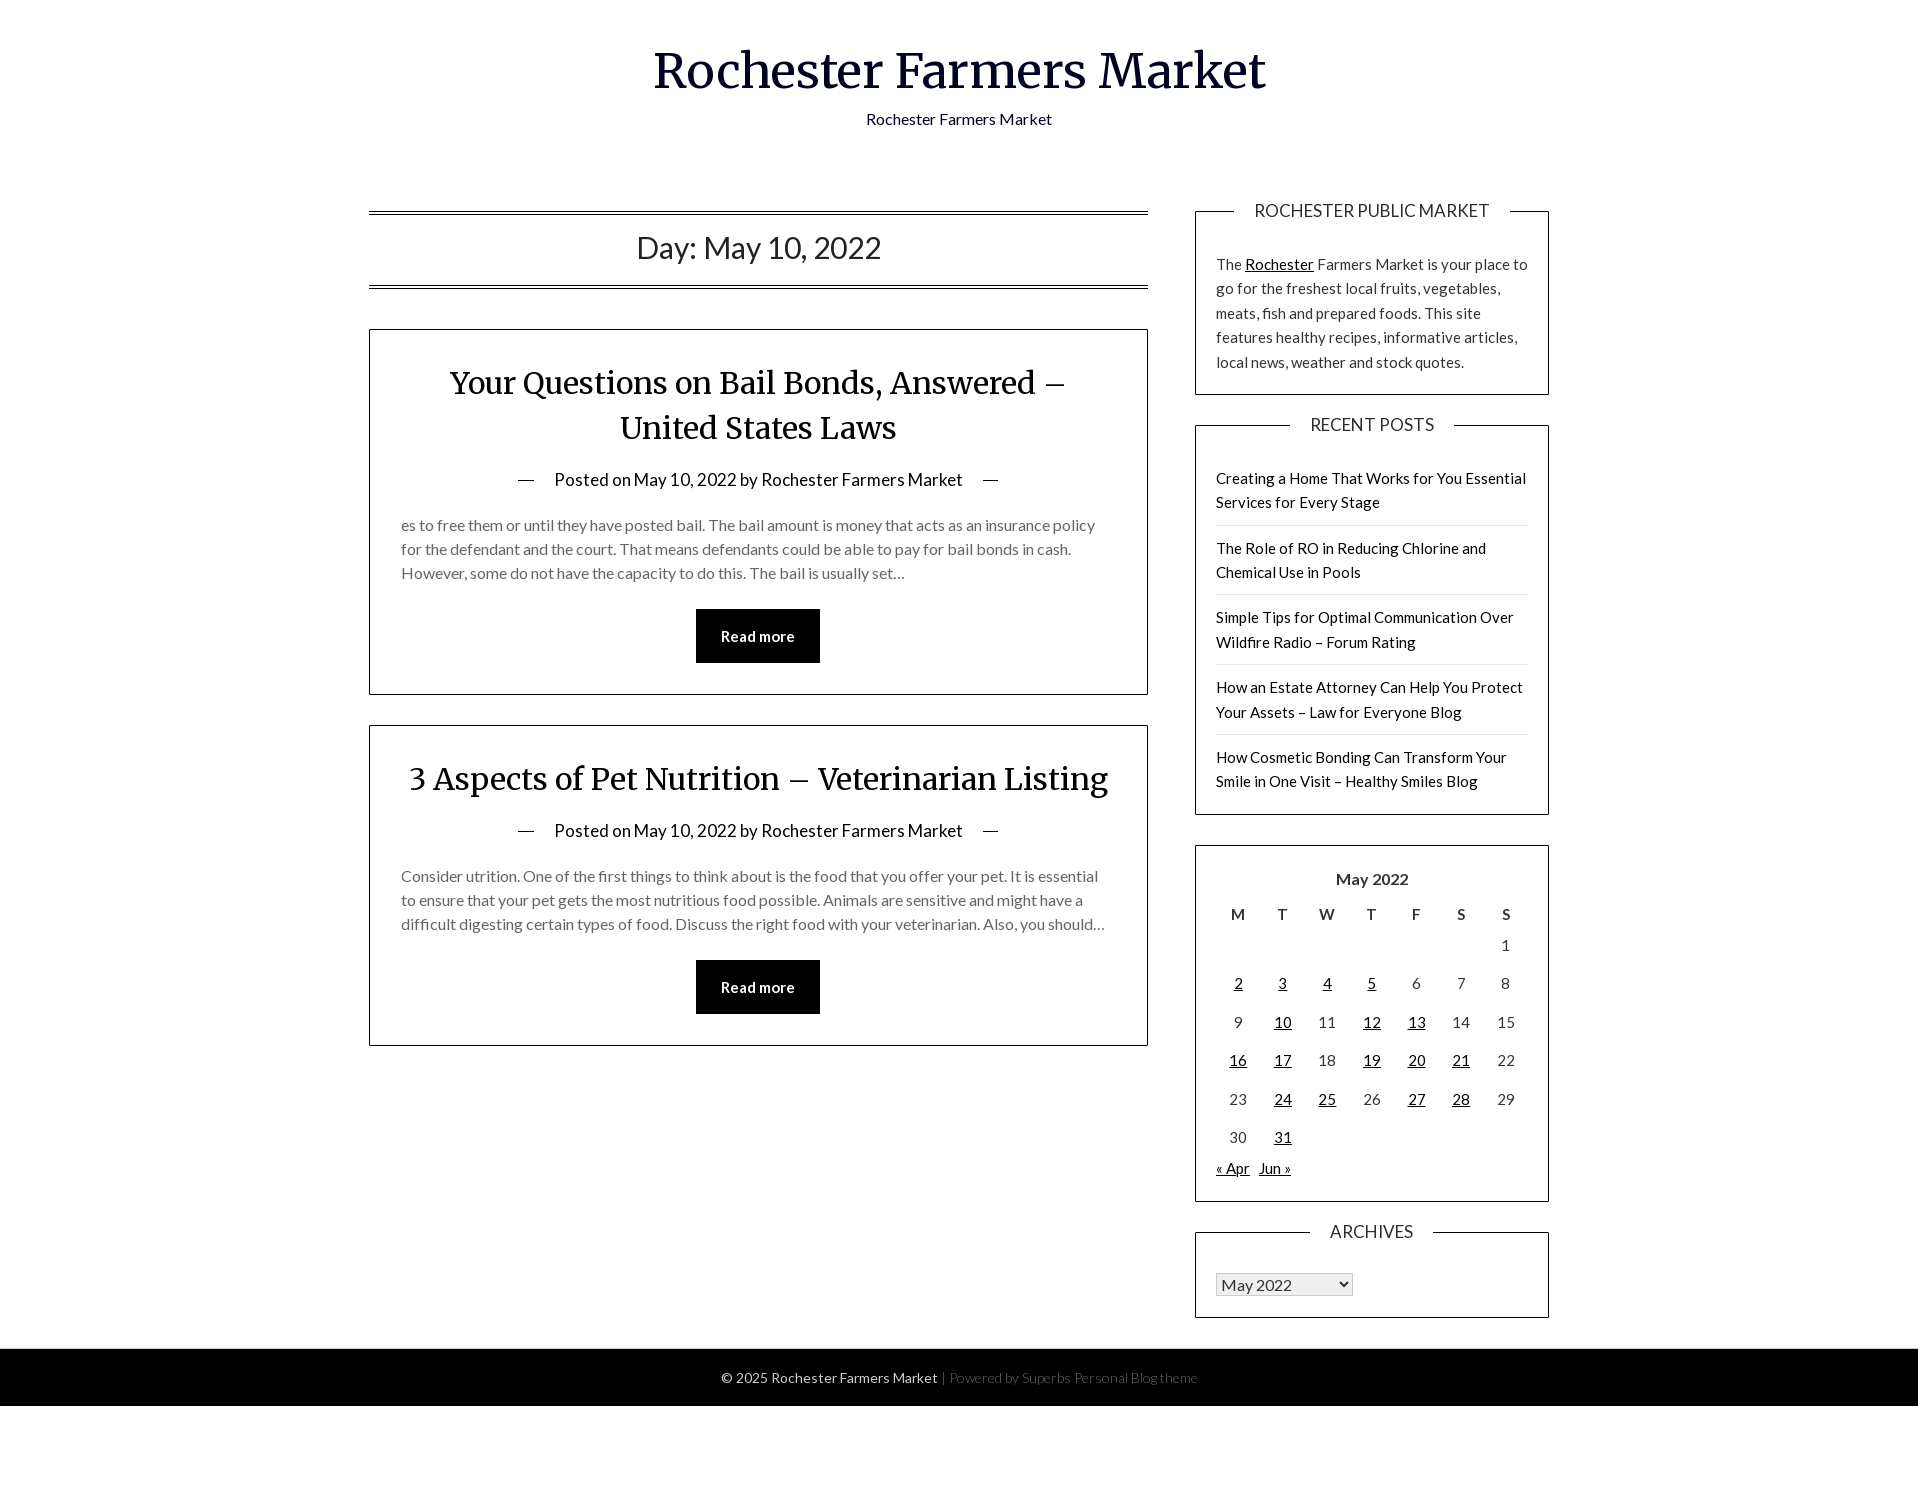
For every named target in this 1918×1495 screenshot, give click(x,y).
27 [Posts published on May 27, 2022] (1417, 1099)
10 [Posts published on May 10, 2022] (1283, 1022)
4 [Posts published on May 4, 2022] (1327, 983)
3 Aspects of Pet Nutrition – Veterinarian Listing (758, 779)
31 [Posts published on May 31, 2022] (1283, 1137)
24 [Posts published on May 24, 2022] (1283, 1099)
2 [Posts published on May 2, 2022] (1238, 983)
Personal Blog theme (1136, 1377)
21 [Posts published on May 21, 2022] (1461, 1060)
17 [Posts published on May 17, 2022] (1283, 1060)
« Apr (1233, 1168)
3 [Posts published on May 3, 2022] (1282, 983)
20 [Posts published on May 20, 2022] (1417, 1060)
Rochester (1279, 264)
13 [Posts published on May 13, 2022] (1417, 1022)
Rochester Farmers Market (959, 71)
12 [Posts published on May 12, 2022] (1372, 1022)
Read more (758, 636)
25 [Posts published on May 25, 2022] (1327, 1099)
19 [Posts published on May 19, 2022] (1372, 1060)
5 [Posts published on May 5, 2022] (1371, 983)
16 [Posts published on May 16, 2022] (1238, 1060)
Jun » (1275, 1168)
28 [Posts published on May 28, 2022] (1461, 1099)
